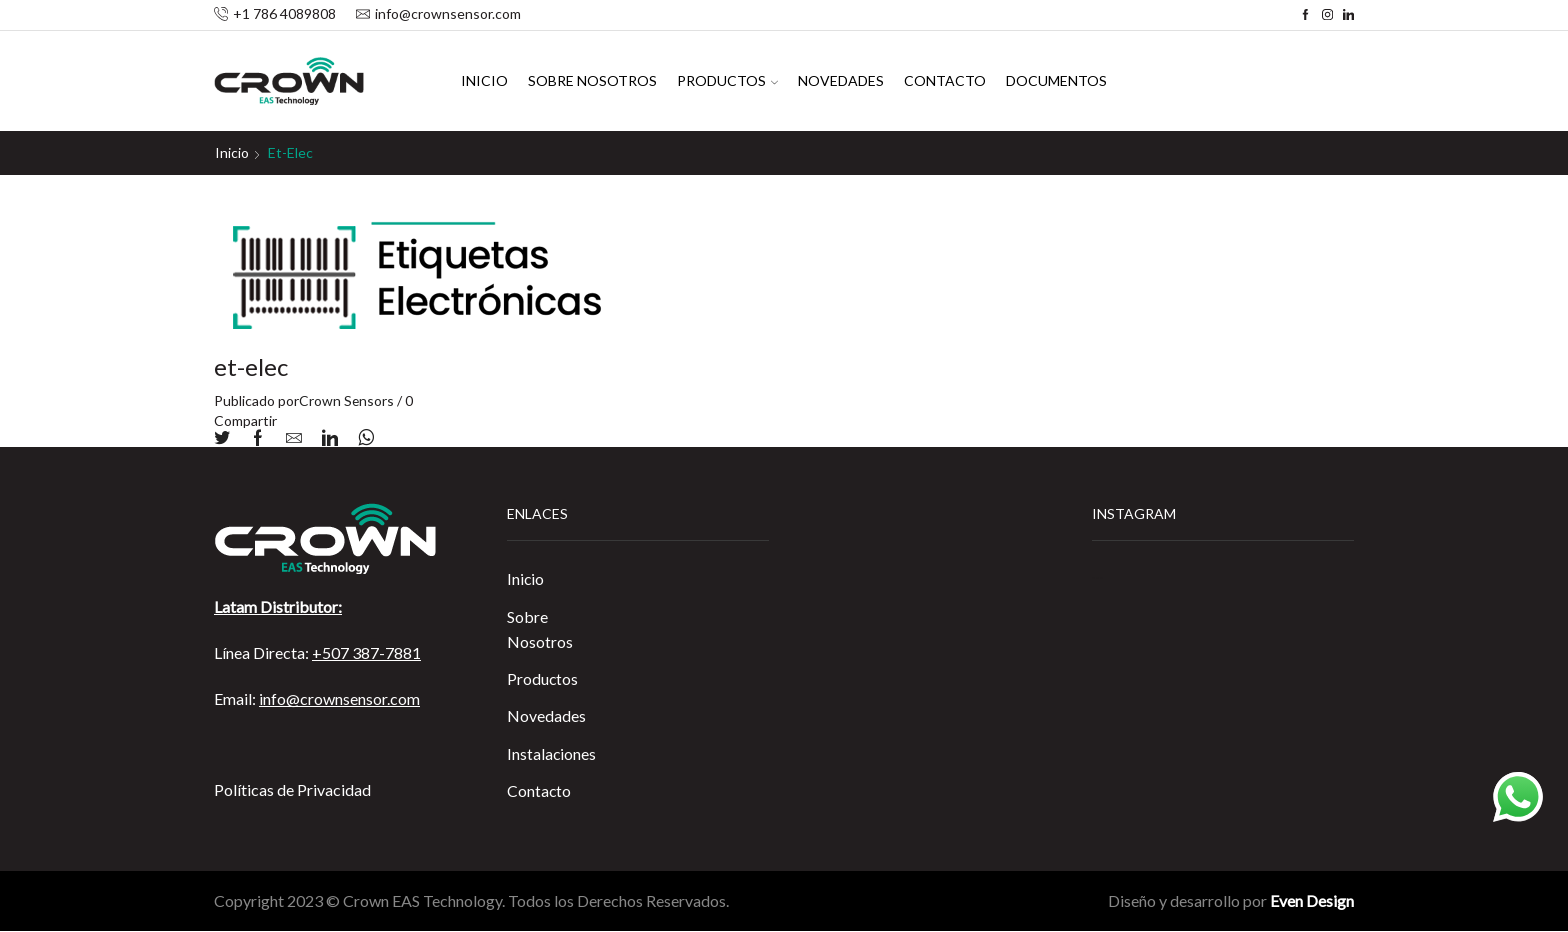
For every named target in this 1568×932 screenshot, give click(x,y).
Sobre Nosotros (592, 80)
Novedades (841, 80)
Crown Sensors (347, 400)
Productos (727, 80)
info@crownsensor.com (339, 698)
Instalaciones (552, 754)
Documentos (1056, 80)
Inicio (484, 80)
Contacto (945, 80)
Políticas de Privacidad (292, 789)
